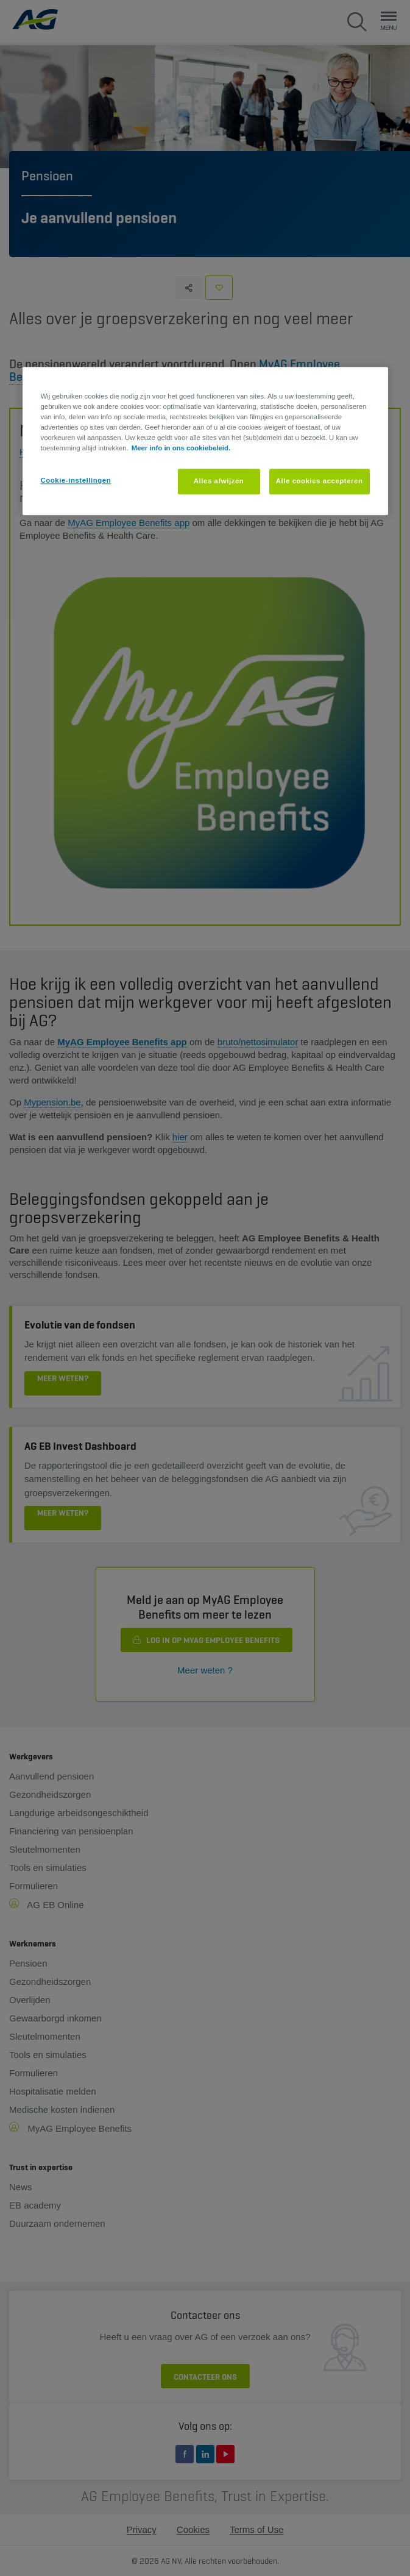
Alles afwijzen (219, 481)
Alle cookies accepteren (319, 481)
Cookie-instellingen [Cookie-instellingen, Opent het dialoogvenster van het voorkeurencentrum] (76, 480)
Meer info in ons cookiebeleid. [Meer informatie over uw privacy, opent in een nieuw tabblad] (181, 448)
